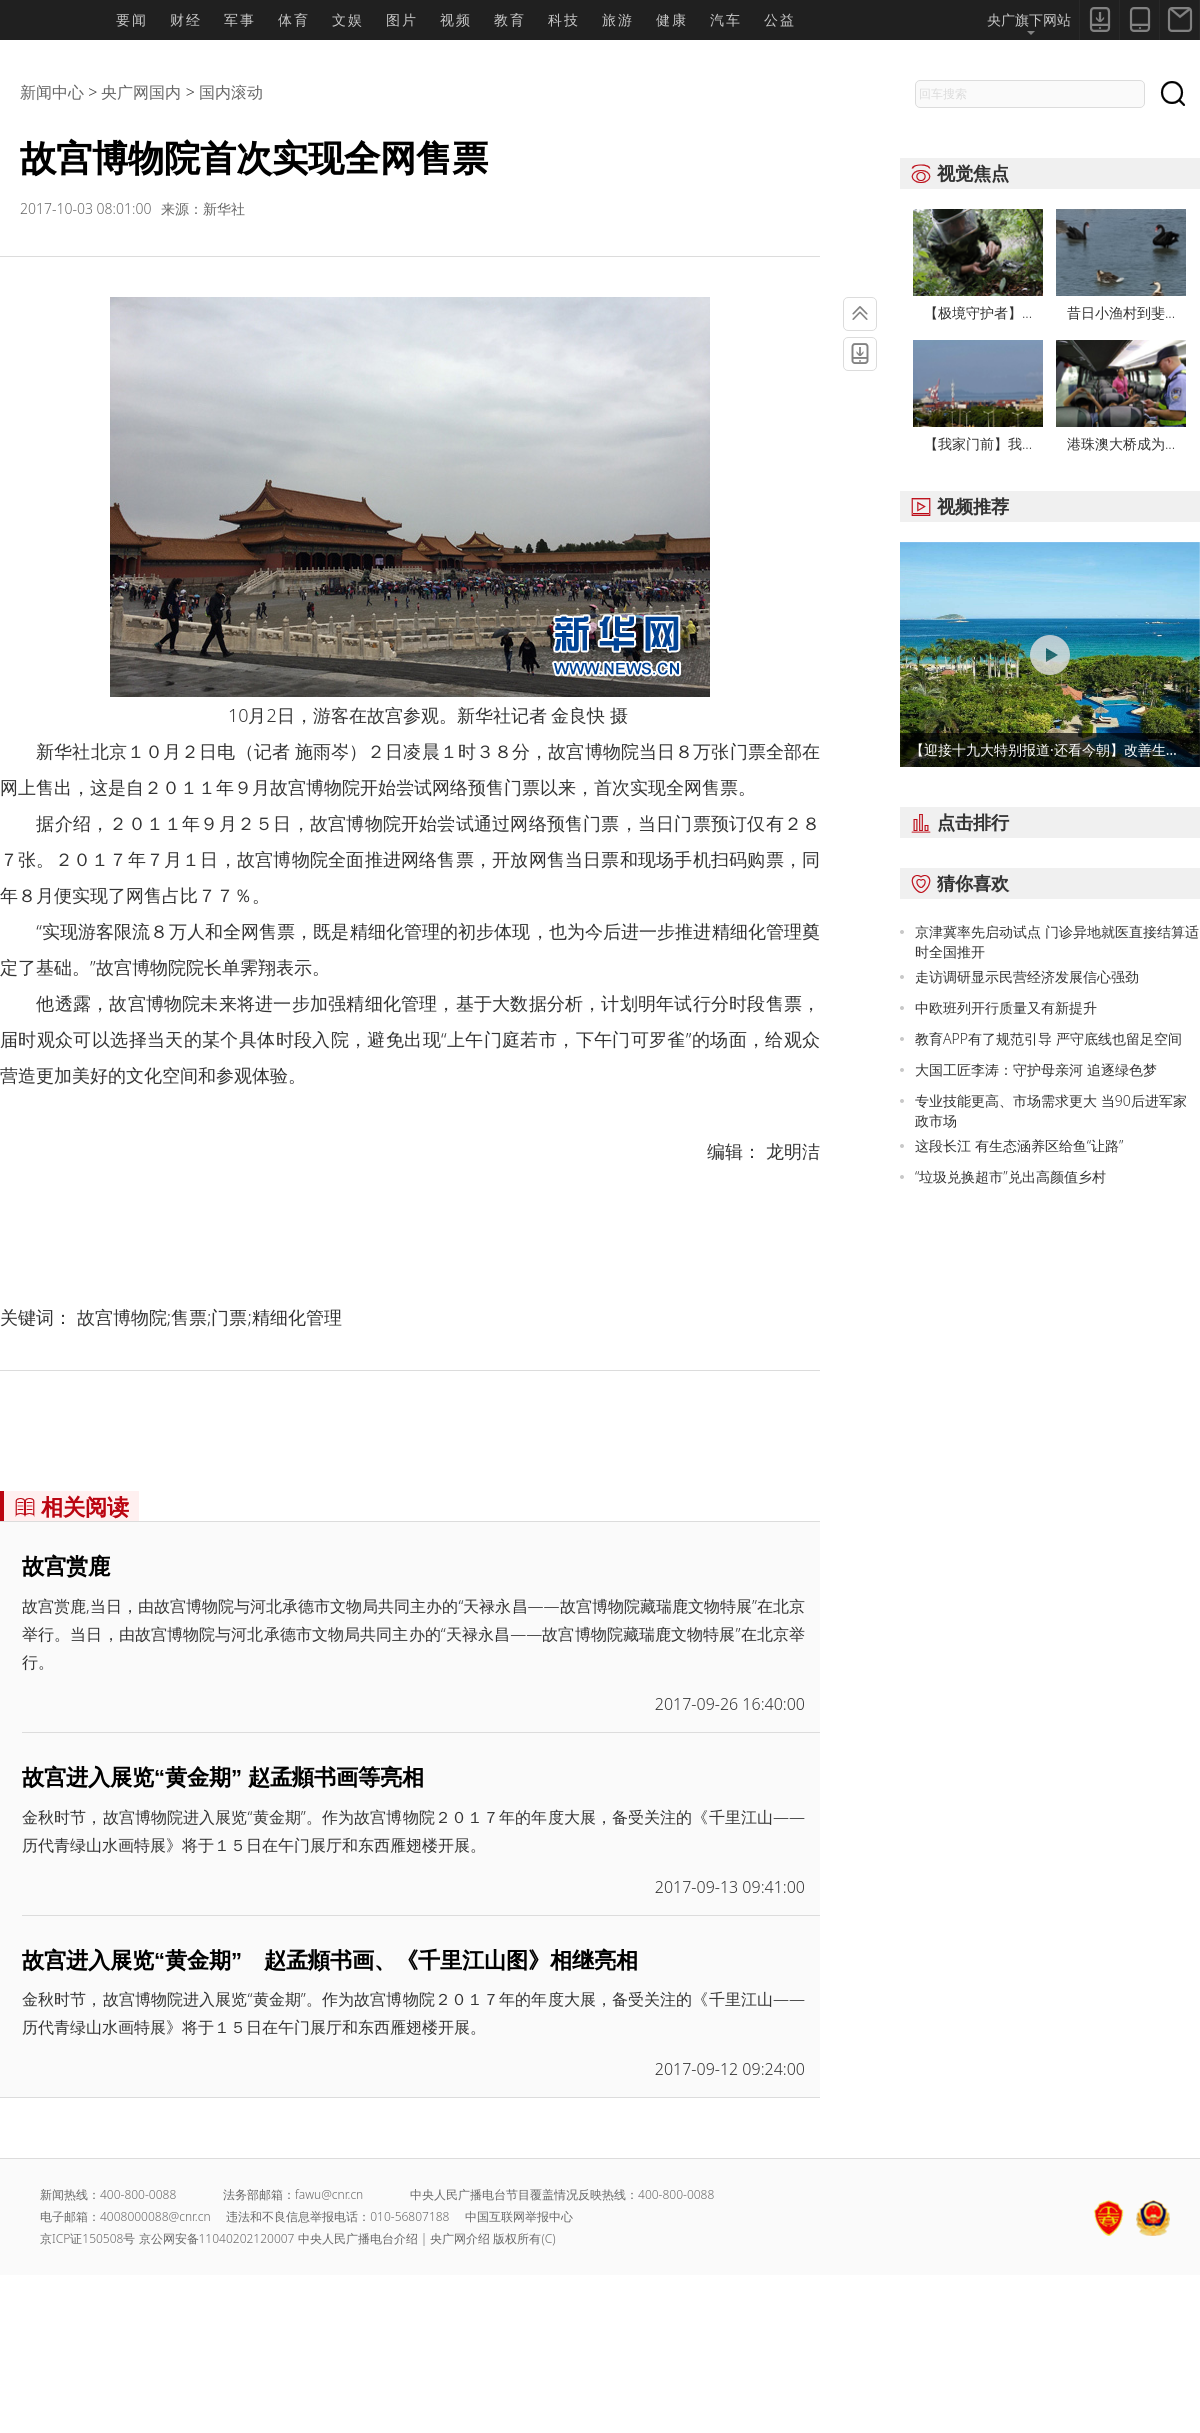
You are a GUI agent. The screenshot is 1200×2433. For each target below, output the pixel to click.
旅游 (618, 19)
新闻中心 (52, 92)
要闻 (132, 19)
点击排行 (954, 822)
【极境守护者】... (978, 312)
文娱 (348, 19)
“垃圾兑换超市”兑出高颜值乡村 (1010, 1176)
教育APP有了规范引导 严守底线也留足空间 (1048, 1038)
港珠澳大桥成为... (1121, 443)
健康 (672, 19)
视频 (456, 19)
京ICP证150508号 (87, 2238)
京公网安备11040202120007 (217, 2238)
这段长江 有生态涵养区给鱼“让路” (1019, 1145)
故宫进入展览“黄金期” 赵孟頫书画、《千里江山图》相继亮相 (330, 1960)
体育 (294, 19)
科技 (564, 19)
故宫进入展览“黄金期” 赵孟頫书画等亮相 (223, 1777)
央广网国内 (141, 92)
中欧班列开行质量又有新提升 (1006, 1007)
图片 (402, 19)
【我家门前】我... (978, 443)
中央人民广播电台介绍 (358, 2238)
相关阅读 (66, 1506)
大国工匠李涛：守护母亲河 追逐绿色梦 (1036, 1069)
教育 (510, 19)
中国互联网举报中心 (519, 2216)
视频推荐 (954, 506)
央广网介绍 (460, 2238)
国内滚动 (231, 92)
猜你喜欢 (954, 883)
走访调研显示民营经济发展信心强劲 (1027, 976)
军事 (240, 19)
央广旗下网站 (1029, 22)
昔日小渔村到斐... (1121, 312)
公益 (780, 19)
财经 (186, 19)
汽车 (726, 19)
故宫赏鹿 (66, 1566)
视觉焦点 (954, 173)
